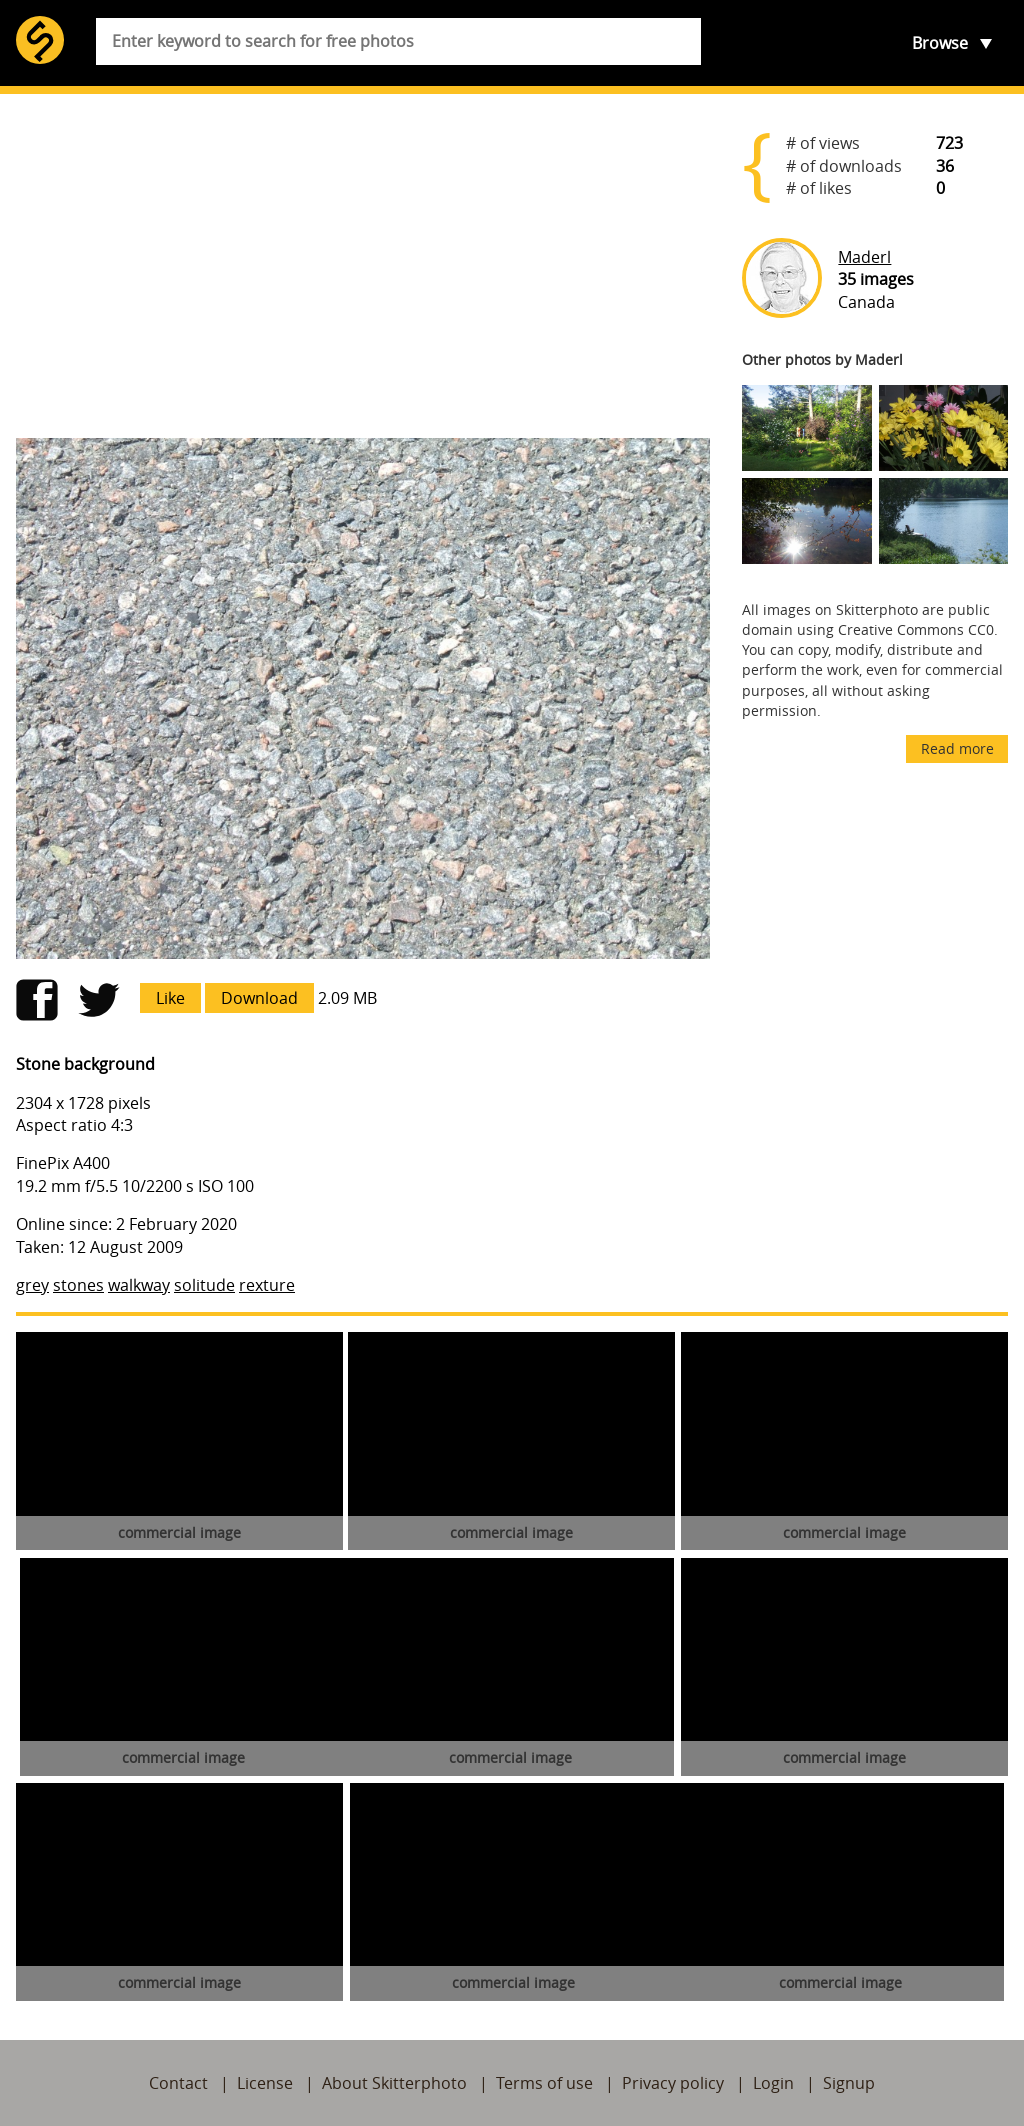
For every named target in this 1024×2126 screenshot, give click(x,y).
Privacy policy (673, 2083)
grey (32, 1285)
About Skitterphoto (394, 2083)
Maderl (864, 257)
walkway (139, 1285)
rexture (267, 1285)
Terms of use (544, 2083)
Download (259, 998)
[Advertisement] (363, 266)
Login (773, 2083)
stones (78, 1285)
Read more (957, 748)
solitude (204, 1285)
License (265, 2083)
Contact (178, 2083)
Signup (849, 2083)
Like (170, 998)
